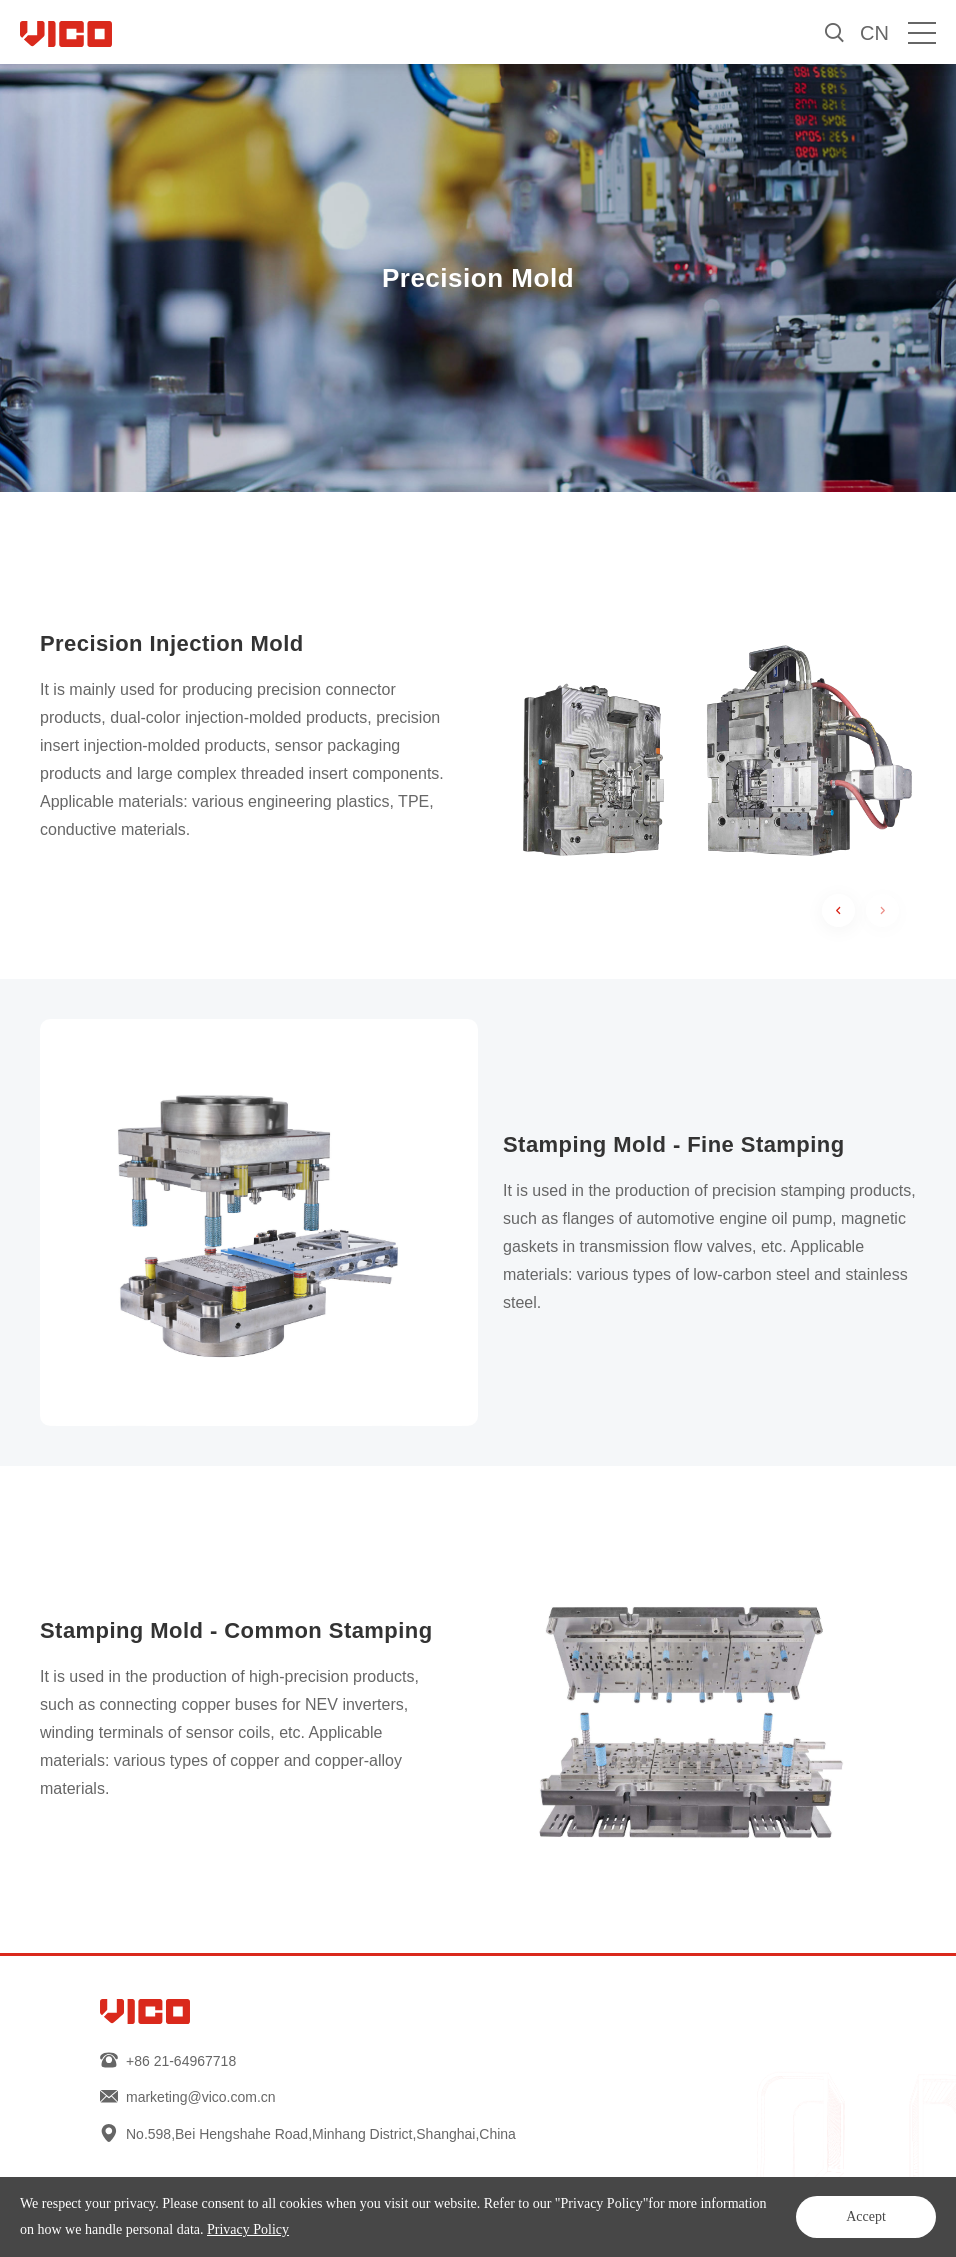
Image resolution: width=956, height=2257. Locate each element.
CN (874, 33)
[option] (697, 736)
